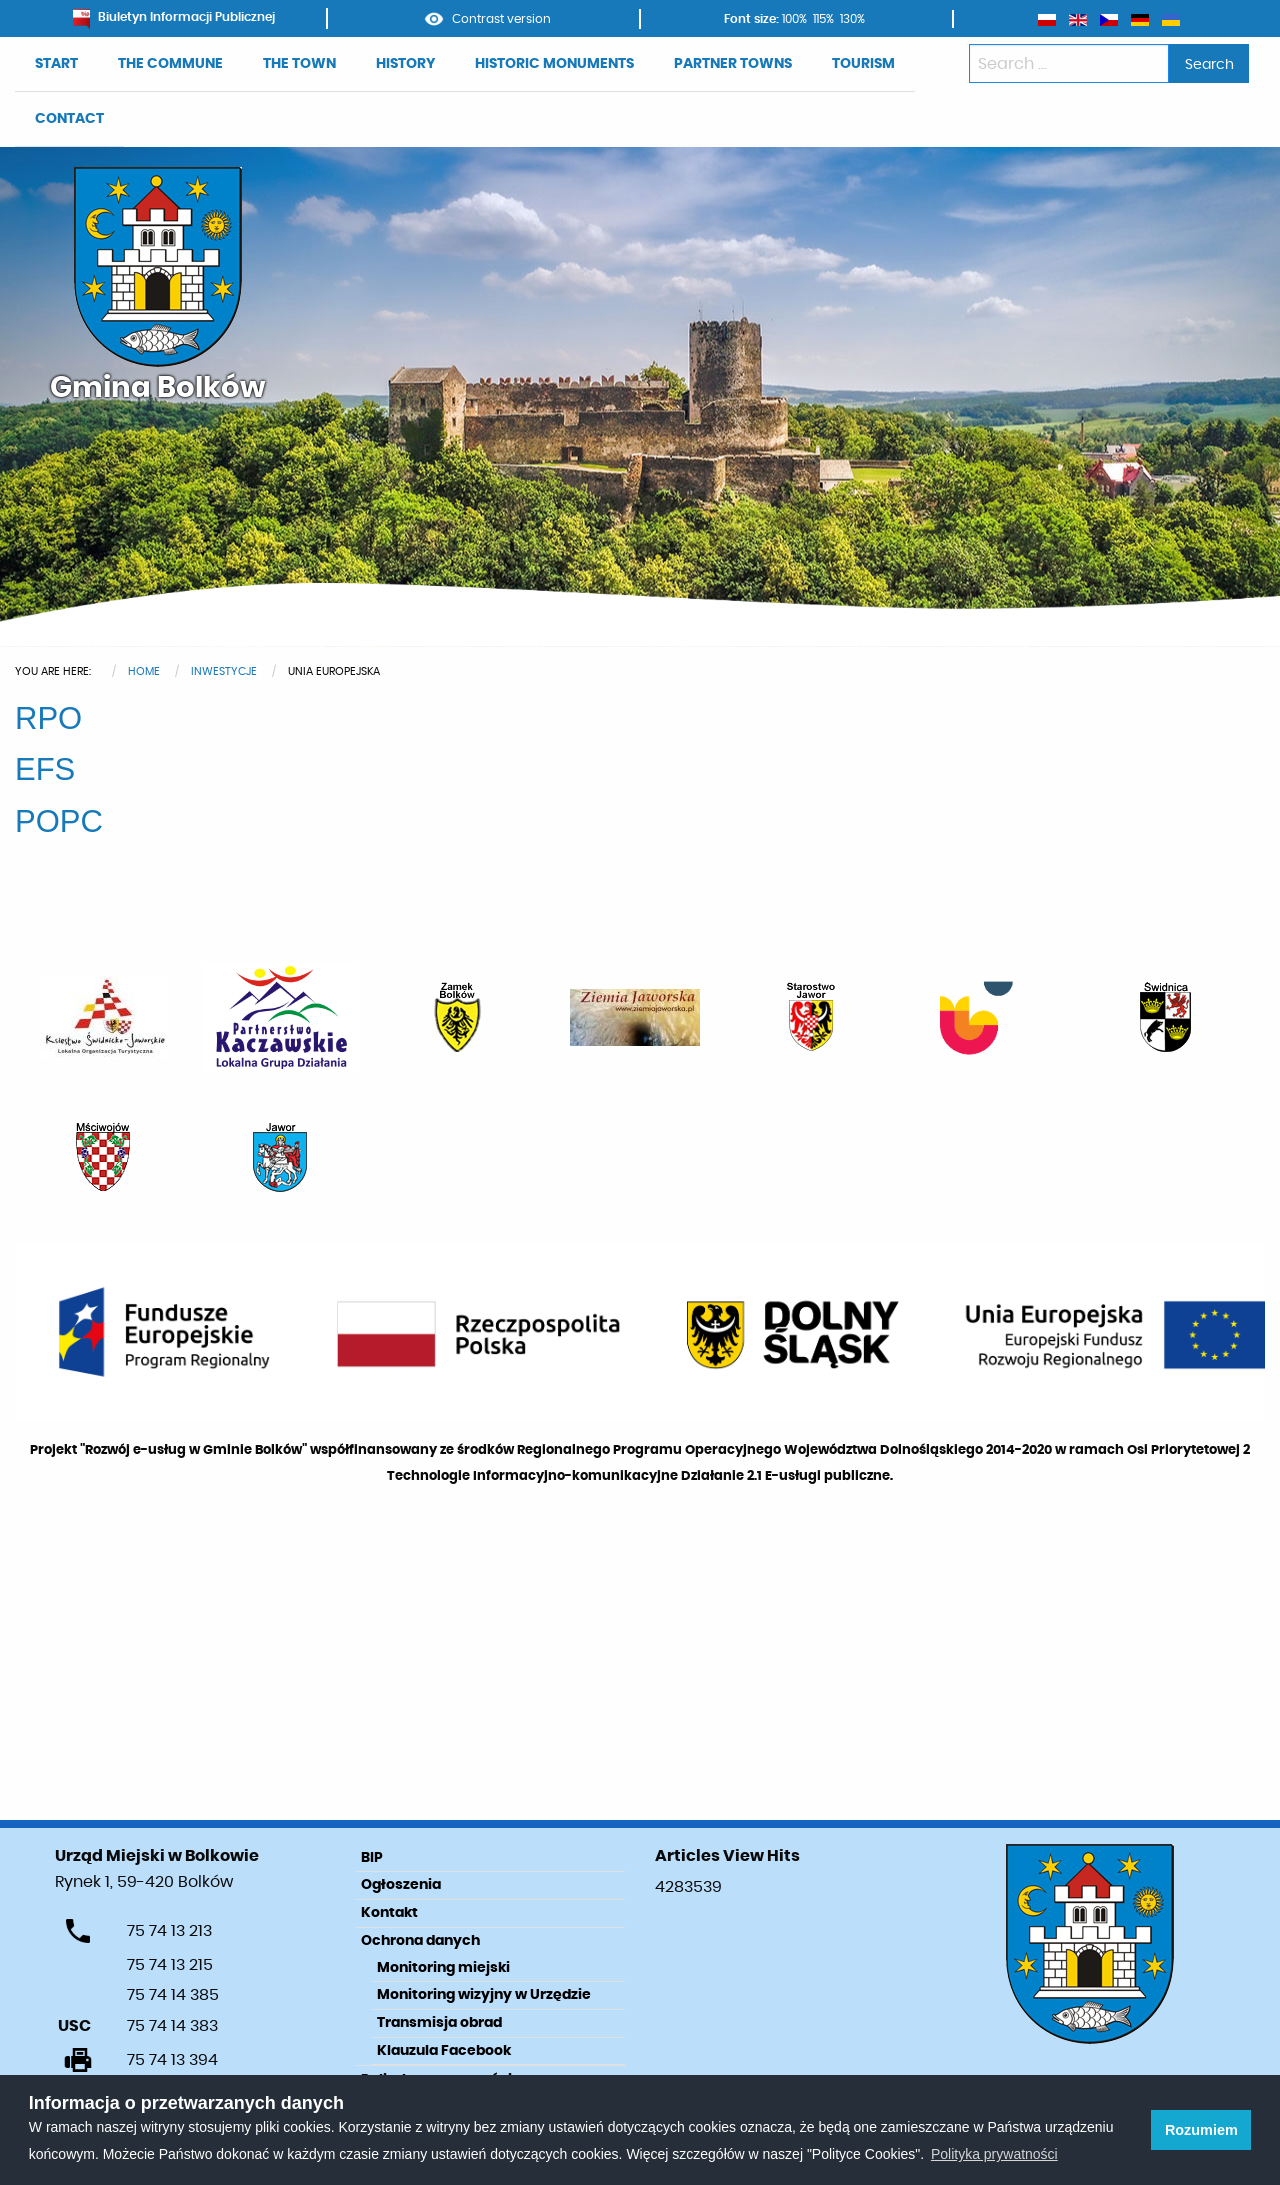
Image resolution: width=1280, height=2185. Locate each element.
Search (1209, 64)
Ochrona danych (420, 1941)
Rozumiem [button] (1201, 2130)
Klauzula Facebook (444, 2051)
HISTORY (405, 64)
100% (794, 19)
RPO (48, 718)
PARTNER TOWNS (733, 64)
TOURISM (863, 64)
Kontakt (389, 1913)
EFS (45, 769)
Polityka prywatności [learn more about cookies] (994, 2154)
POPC (59, 821)
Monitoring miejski (443, 1968)
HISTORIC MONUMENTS (554, 64)
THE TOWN (299, 64)
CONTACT (69, 119)
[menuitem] (56, 64)
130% (852, 19)
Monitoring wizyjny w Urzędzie (484, 1995)
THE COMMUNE (170, 64)
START (56, 64)
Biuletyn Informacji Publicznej (174, 17)
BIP (372, 1858)
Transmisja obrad (439, 2023)
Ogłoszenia (401, 1885)
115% (823, 19)
